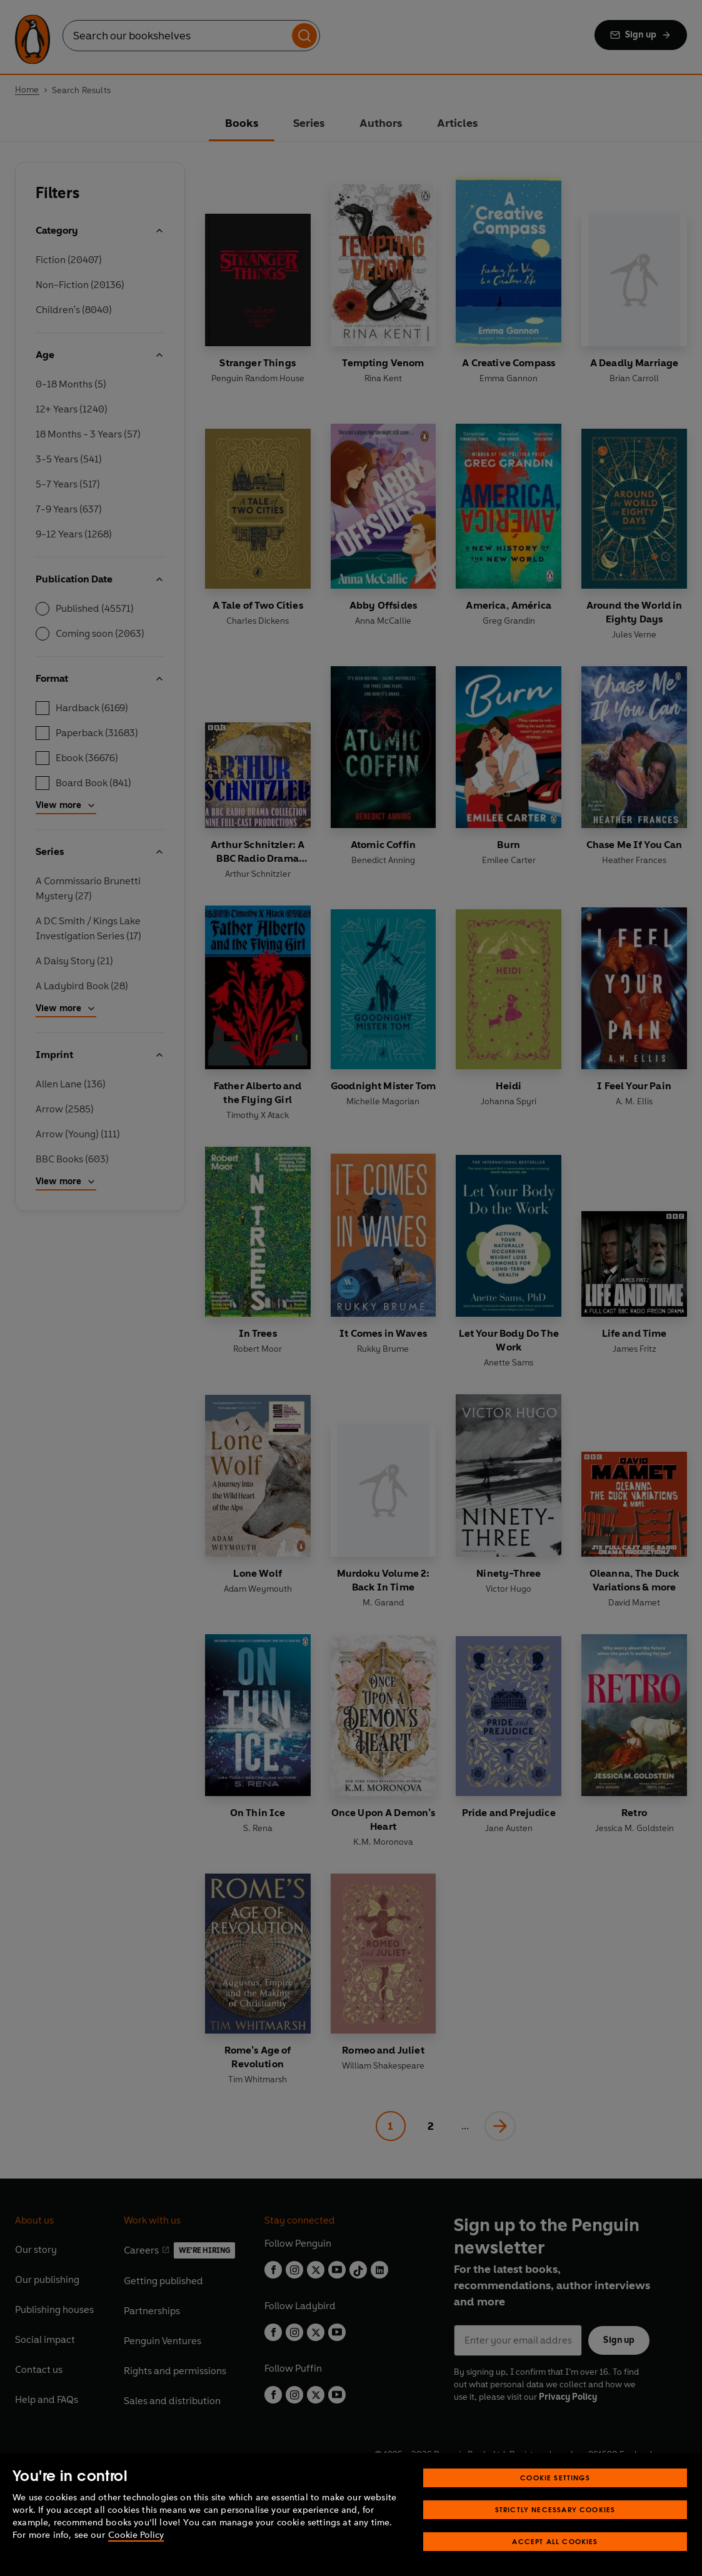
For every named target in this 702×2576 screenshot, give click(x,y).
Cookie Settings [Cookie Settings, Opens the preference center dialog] (555, 2477)
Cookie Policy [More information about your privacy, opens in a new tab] (136, 2535)
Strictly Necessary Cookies (555, 2509)
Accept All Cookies (555, 2541)
